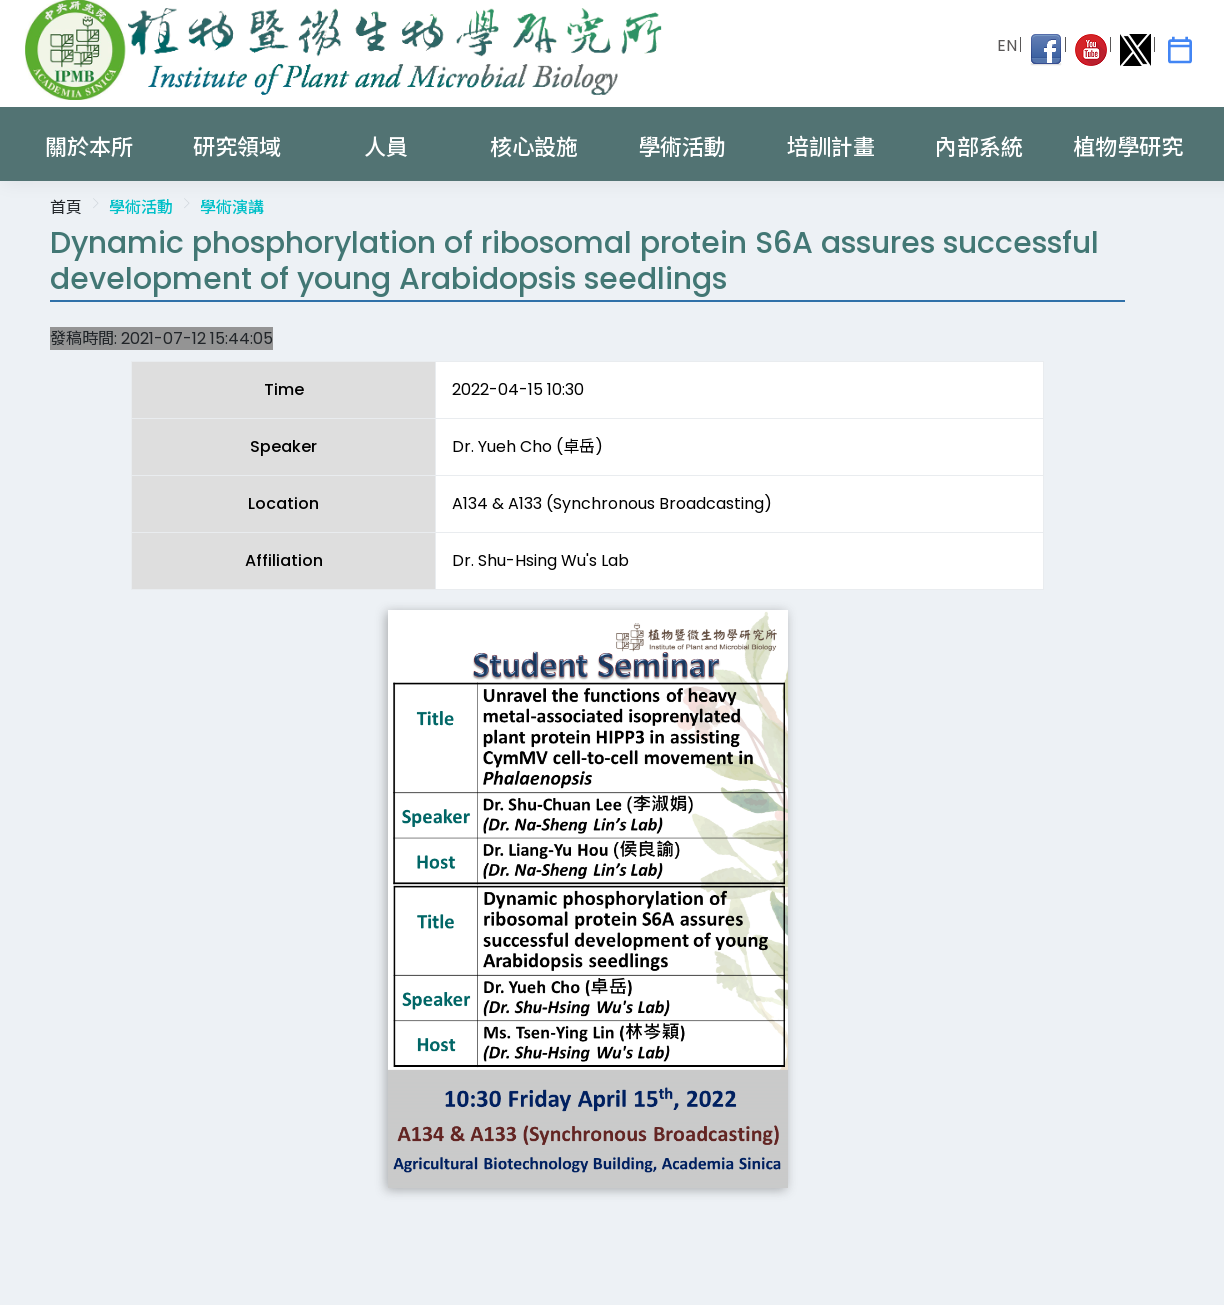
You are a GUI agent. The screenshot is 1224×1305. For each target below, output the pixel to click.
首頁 (66, 207)
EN (1007, 45)
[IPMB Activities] (1180, 50)
